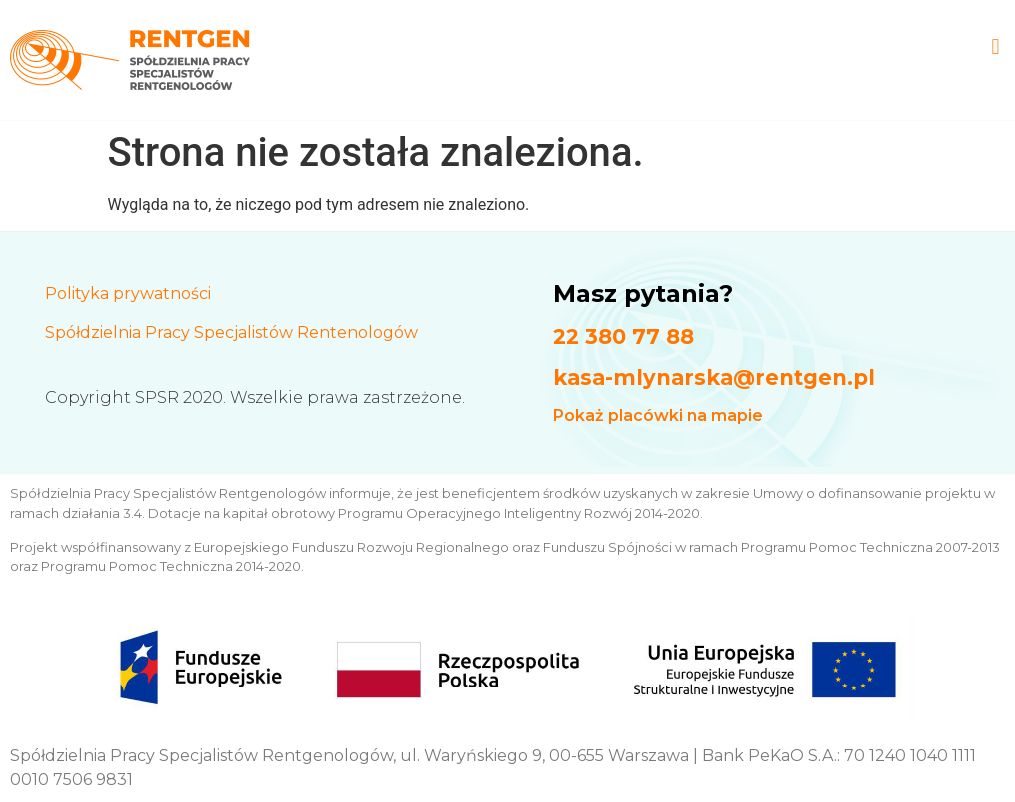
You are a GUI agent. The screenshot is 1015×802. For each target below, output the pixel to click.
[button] (995, 46)
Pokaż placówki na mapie (658, 415)
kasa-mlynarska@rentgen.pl (714, 377)
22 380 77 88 (623, 336)
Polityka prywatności (128, 293)
